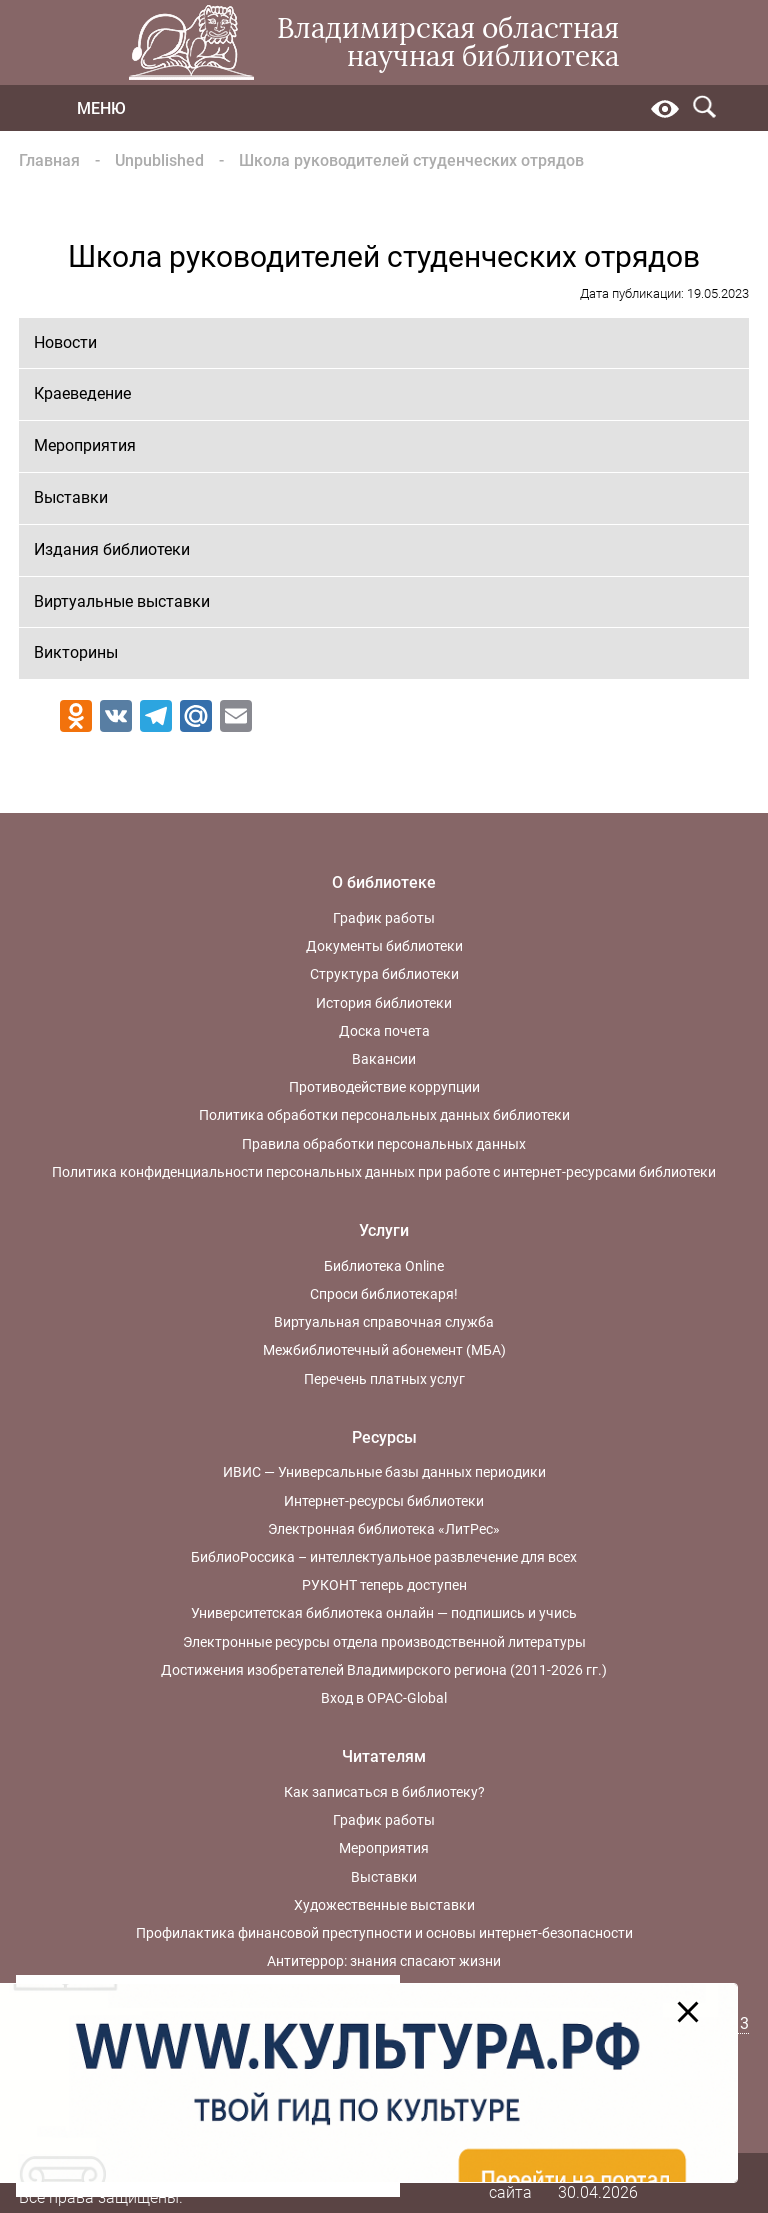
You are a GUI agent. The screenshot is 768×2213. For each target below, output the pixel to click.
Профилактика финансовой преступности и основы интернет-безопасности (384, 1933)
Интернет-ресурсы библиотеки (384, 1501)
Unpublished (159, 160)
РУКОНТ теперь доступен (384, 1585)
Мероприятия (85, 445)
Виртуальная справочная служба (384, 1322)
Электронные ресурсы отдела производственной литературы (384, 1642)
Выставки (71, 497)
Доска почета (384, 1031)
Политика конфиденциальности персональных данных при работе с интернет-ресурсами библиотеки (384, 1172)
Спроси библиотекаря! (384, 1294)
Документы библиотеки (384, 946)
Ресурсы (384, 1437)
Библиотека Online (384, 1266)
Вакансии (384, 1059)
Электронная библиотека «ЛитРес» (384, 1529)
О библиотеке (384, 882)
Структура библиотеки (384, 974)
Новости (65, 342)
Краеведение (82, 393)
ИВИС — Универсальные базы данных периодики (384, 1472)
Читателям (384, 1756)
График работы (384, 918)
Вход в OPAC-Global (384, 1698)
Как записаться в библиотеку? (384, 1792)
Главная (49, 160)
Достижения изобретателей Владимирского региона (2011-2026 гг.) (384, 1670)
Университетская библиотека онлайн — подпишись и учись (384, 1613)
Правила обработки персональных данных (384, 1144)
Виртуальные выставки (122, 601)
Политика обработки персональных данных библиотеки (384, 1115)
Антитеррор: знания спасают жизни (384, 1961)
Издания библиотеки (112, 549)
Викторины (76, 652)
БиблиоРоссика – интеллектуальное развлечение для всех (384, 1557)
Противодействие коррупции (384, 1087)
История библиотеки (384, 1003)
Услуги (384, 1230)
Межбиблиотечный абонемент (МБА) (384, 1350)
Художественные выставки (384, 1905)
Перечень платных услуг (384, 1379)
